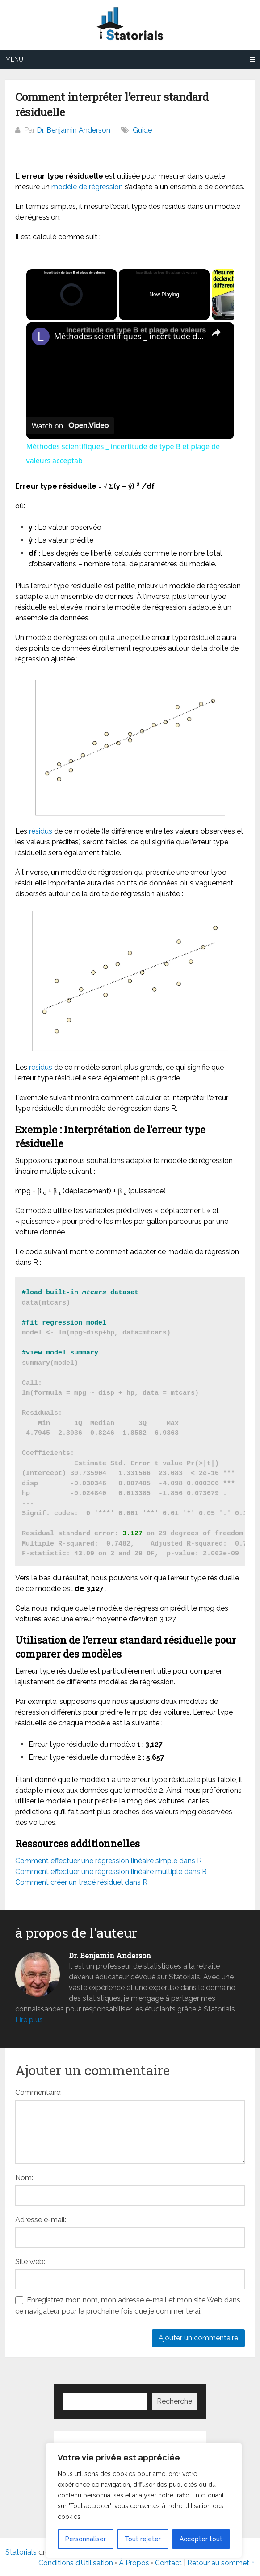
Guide (142, 130)
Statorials (21, 2552)
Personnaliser (85, 2539)
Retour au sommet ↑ (221, 2563)
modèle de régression (87, 187)
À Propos (134, 2563)
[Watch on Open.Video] (70, 425)
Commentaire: (38, 2092)
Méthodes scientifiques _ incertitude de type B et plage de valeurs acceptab (129, 336)
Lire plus (29, 2019)
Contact (169, 2563)
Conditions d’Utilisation (75, 2563)
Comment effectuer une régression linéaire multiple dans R (111, 1871)
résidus (40, 831)
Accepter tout (201, 2539)
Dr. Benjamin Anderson (73, 130)
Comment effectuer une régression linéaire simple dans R (108, 1861)
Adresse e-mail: (40, 2219)
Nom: (24, 2177)
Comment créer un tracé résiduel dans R (81, 1882)
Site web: (30, 2261)
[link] (41, 336)
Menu (14, 59)
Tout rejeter (143, 2539)
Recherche (174, 2401)
